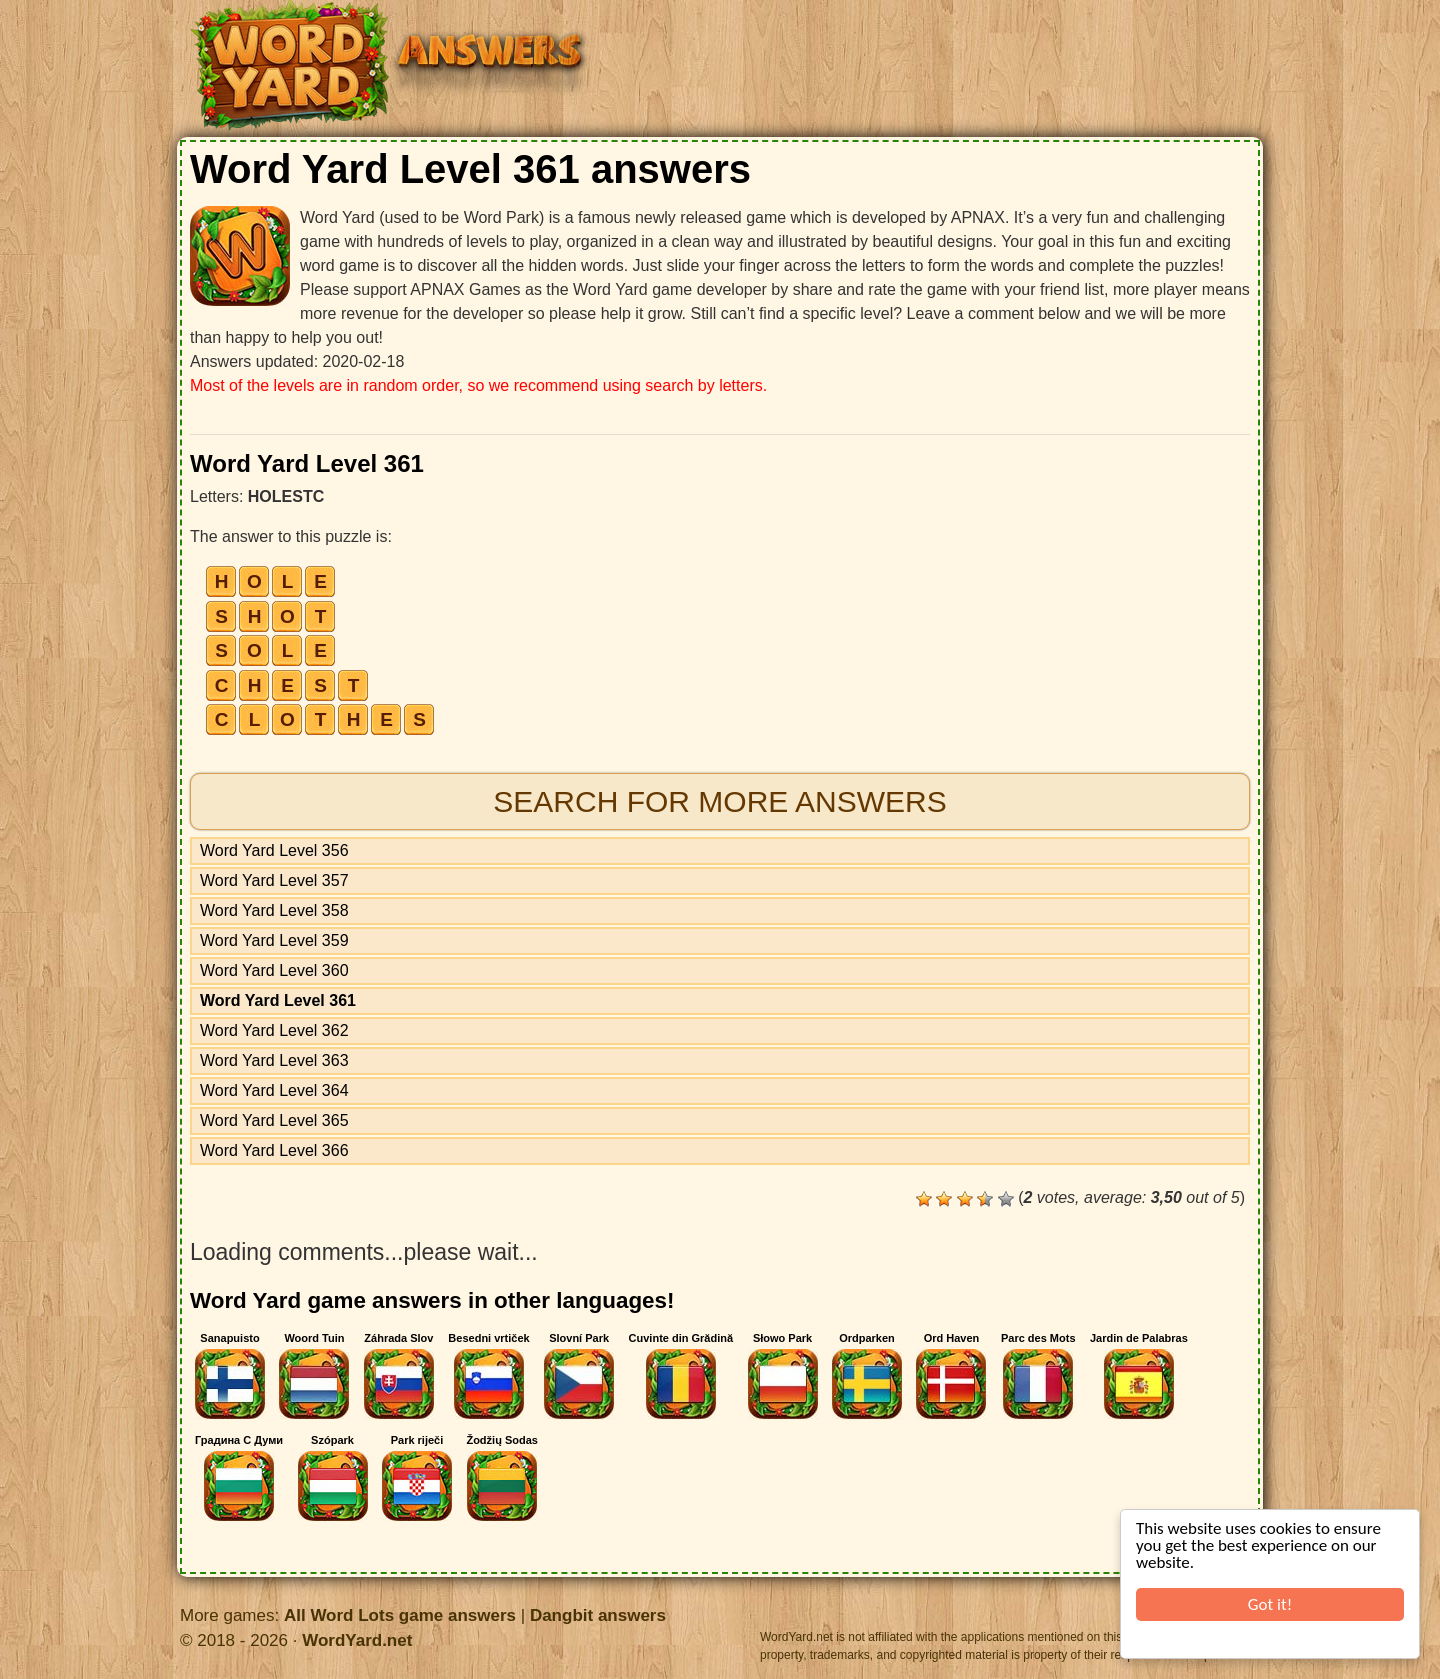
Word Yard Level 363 (274, 1060)
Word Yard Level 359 (274, 940)
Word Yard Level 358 (274, 910)
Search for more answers (719, 801)
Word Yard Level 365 (274, 1120)
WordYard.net (357, 1640)
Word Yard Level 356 (274, 850)
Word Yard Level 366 (274, 1150)
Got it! (1271, 1604)
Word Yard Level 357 (274, 880)
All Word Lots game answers (400, 1615)
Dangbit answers (598, 1615)
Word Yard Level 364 (274, 1090)
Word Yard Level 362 (274, 1030)
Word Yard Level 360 (274, 970)
